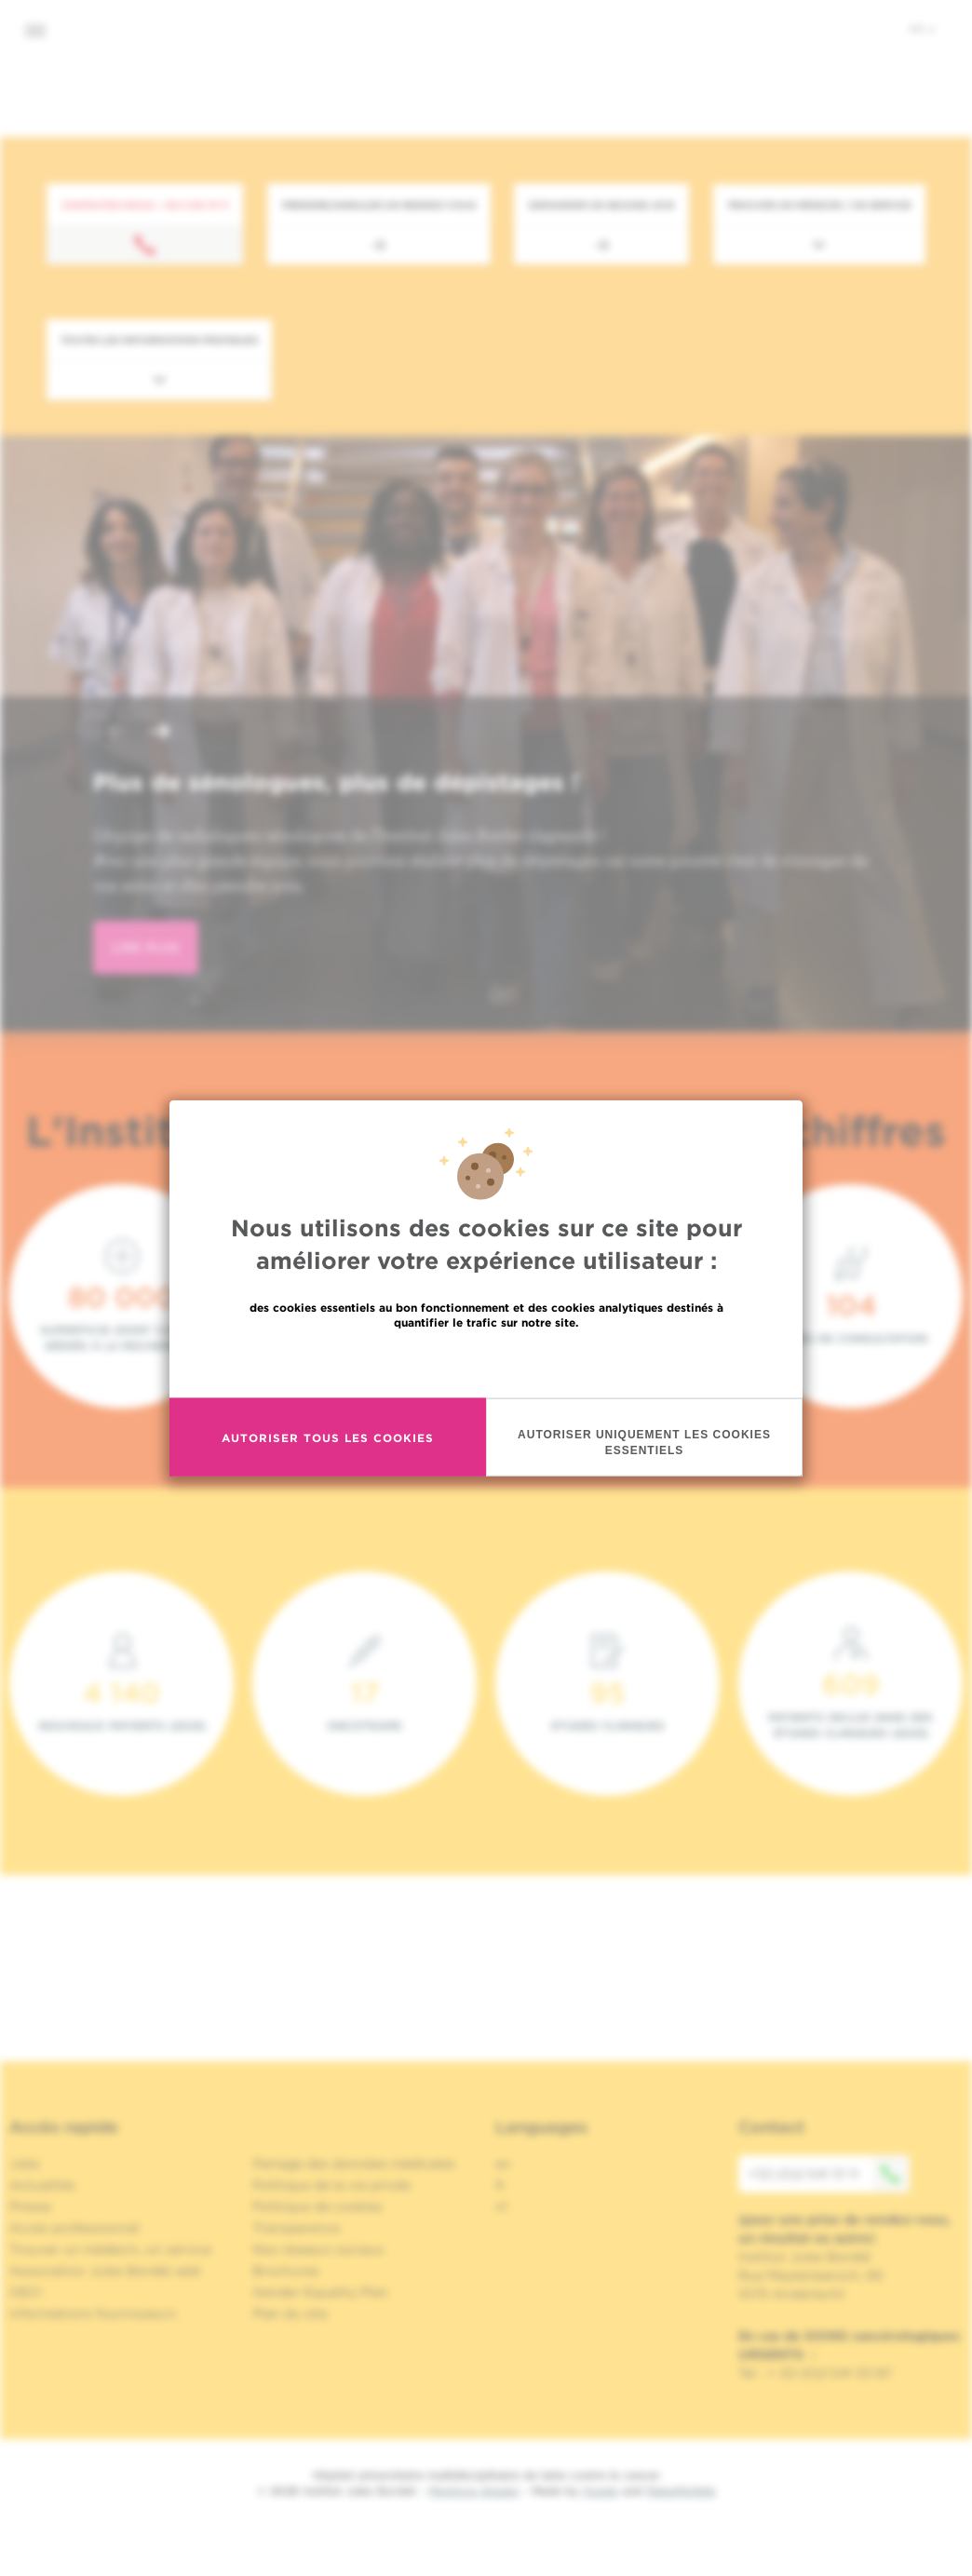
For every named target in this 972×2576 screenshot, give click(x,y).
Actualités (42, 2185)
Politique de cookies (317, 2206)
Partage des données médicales (353, 2163)
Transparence (296, 2227)
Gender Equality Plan (320, 2292)
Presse (30, 2206)
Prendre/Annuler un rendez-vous (379, 204)
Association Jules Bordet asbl (105, 2270)
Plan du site (290, 2313)
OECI (25, 2292)
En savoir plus (486, 1363)
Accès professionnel (74, 2227)
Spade (600, 2491)
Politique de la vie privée (331, 2185)
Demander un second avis (601, 204)
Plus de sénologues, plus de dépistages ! (336, 782)
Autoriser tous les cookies (328, 1438)
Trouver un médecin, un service (110, 2249)
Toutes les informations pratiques (159, 339)
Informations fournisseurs (92, 2313)
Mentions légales (474, 2491)
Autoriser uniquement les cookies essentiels (644, 1443)
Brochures (285, 2270)
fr (922, 28)
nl (501, 2206)
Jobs (24, 2163)
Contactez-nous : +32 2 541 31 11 (144, 204)
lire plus (146, 947)
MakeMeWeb (681, 2491)
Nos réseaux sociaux (318, 2249)
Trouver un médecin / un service (819, 204)
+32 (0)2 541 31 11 (829, 2173)
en (503, 2163)
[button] (115, 733)
